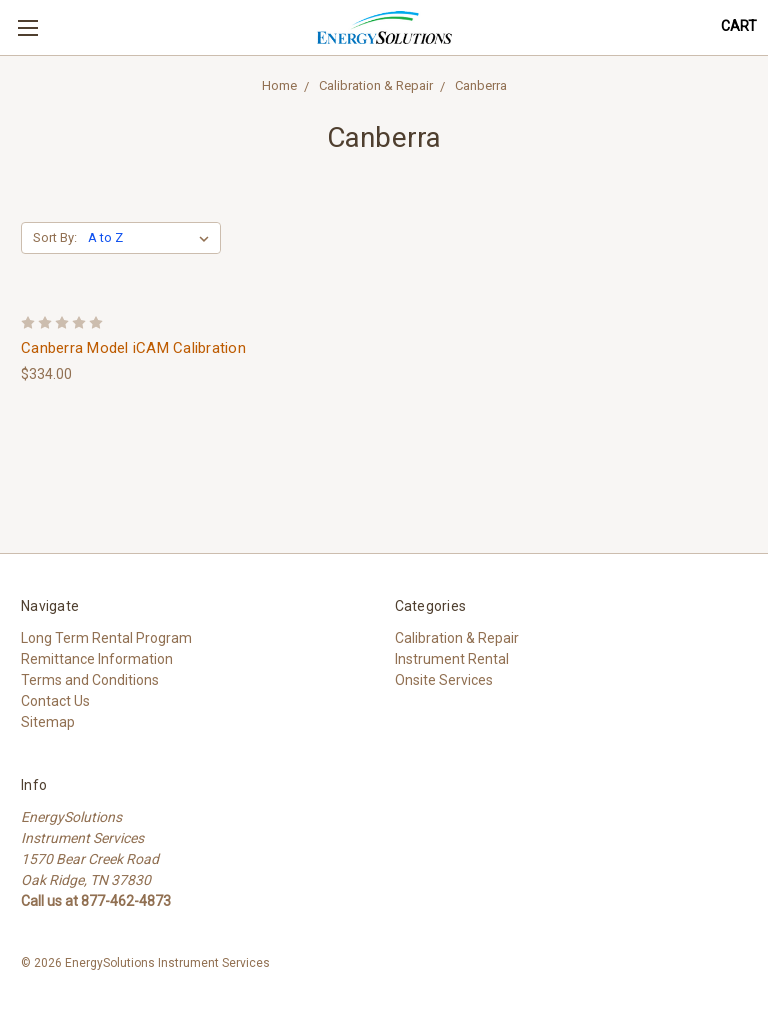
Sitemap (48, 722)
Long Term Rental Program (106, 638)
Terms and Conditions (90, 680)
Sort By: (55, 237)
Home (279, 85)
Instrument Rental (452, 659)
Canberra (481, 85)
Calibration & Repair (376, 85)
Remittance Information (97, 659)
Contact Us (55, 701)
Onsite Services (444, 680)
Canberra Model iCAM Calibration (133, 348)
